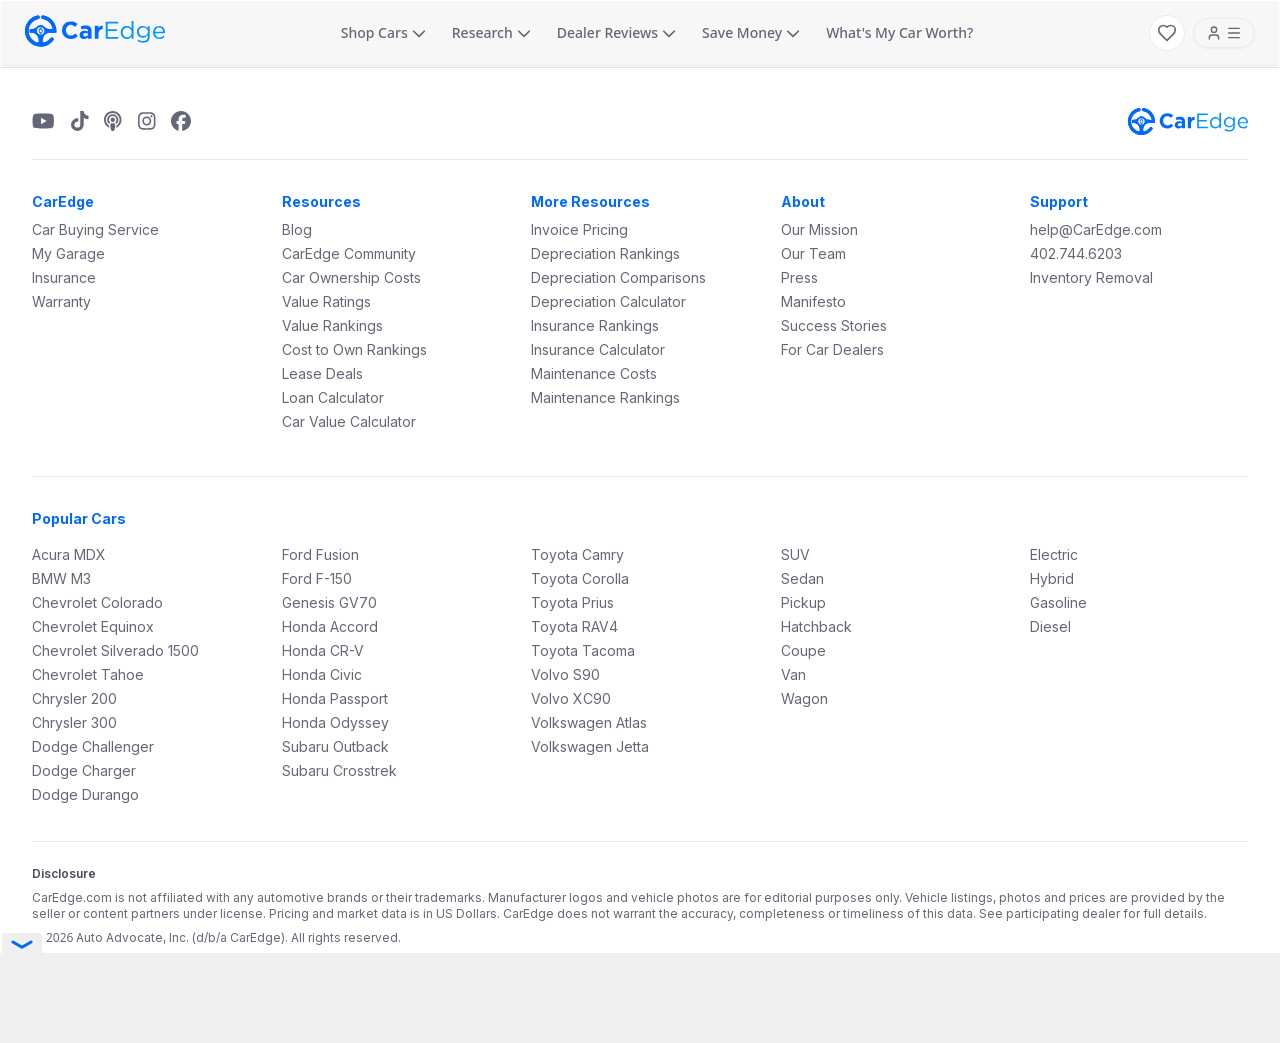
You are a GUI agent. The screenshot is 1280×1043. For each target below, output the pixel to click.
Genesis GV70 (329, 602)
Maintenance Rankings (605, 397)
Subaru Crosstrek (339, 770)
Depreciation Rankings (605, 253)
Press (799, 277)
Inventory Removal (1091, 277)
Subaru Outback (335, 746)
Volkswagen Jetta (590, 746)
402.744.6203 (1076, 253)
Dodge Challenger (93, 746)
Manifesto (813, 301)
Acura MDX (69, 554)
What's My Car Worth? (899, 32)
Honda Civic (322, 674)
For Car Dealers (832, 349)
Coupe (803, 650)
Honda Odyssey (335, 722)
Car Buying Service (95, 229)
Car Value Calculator (349, 421)
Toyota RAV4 (574, 626)
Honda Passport (335, 698)
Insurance (64, 277)
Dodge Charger (84, 770)
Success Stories (834, 325)
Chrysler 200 (74, 698)
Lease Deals (322, 373)
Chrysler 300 (74, 722)
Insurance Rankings (595, 325)
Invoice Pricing (579, 229)
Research (491, 32)
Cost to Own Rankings (354, 349)
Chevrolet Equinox (93, 626)
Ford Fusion (320, 554)
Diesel (1050, 626)
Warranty (61, 301)
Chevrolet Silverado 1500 (115, 650)
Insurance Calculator (598, 349)
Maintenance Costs (594, 373)
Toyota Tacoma (583, 650)
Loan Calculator (333, 397)
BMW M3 (61, 578)
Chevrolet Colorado (97, 602)
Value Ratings (326, 301)
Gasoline (1058, 602)
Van (793, 674)
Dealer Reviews (616, 32)
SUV (795, 554)
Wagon (804, 698)
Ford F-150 (317, 578)
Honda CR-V (323, 650)
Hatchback (816, 626)
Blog (297, 229)
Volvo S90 (565, 674)
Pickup (803, 602)
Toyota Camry (577, 554)
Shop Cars (383, 32)
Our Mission (819, 229)
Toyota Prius (572, 602)
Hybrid (1052, 578)
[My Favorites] (1167, 33)
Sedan (802, 578)
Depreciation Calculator (608, 301)
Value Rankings (332, 325)
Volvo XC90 (571, 698)
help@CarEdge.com (1096, 229)
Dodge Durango (85, 794)
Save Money (751, 32)
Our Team (813, 253)
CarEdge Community (349, 253)
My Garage (68, 253)
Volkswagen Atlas (589, 722)
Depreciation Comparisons (618, 277)
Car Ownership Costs (351, 277)
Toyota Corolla (580, 578)
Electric (1054, 554)
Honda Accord (330, 626)
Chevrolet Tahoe (88, 674)
